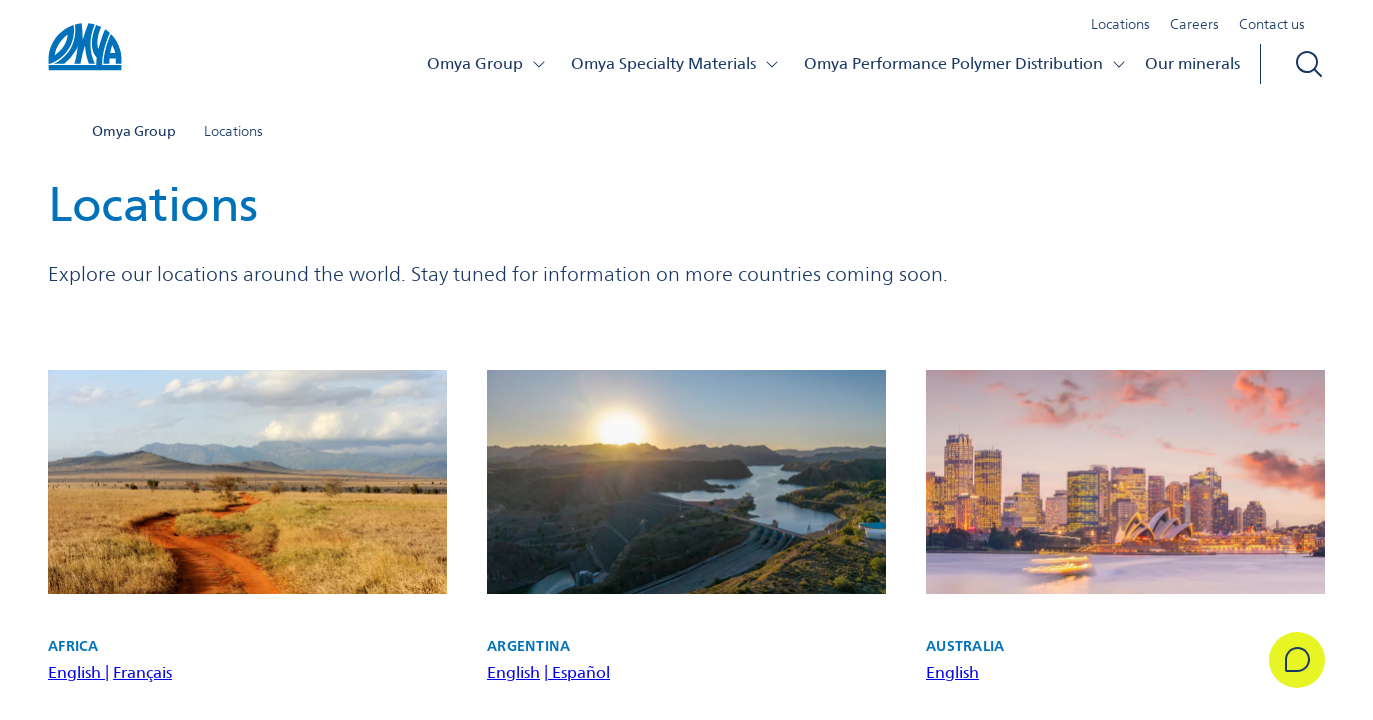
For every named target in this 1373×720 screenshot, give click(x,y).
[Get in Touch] (1297, 660)
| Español (577, 672)
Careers (1194, 24)
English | (78, 672)
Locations (1120, 24)
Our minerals (1192, 63)
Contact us (1272, 24)
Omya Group (487, 63)
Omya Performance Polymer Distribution (965, 63)
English (513, 672)
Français (142, 672)
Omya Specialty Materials (675, 63)
